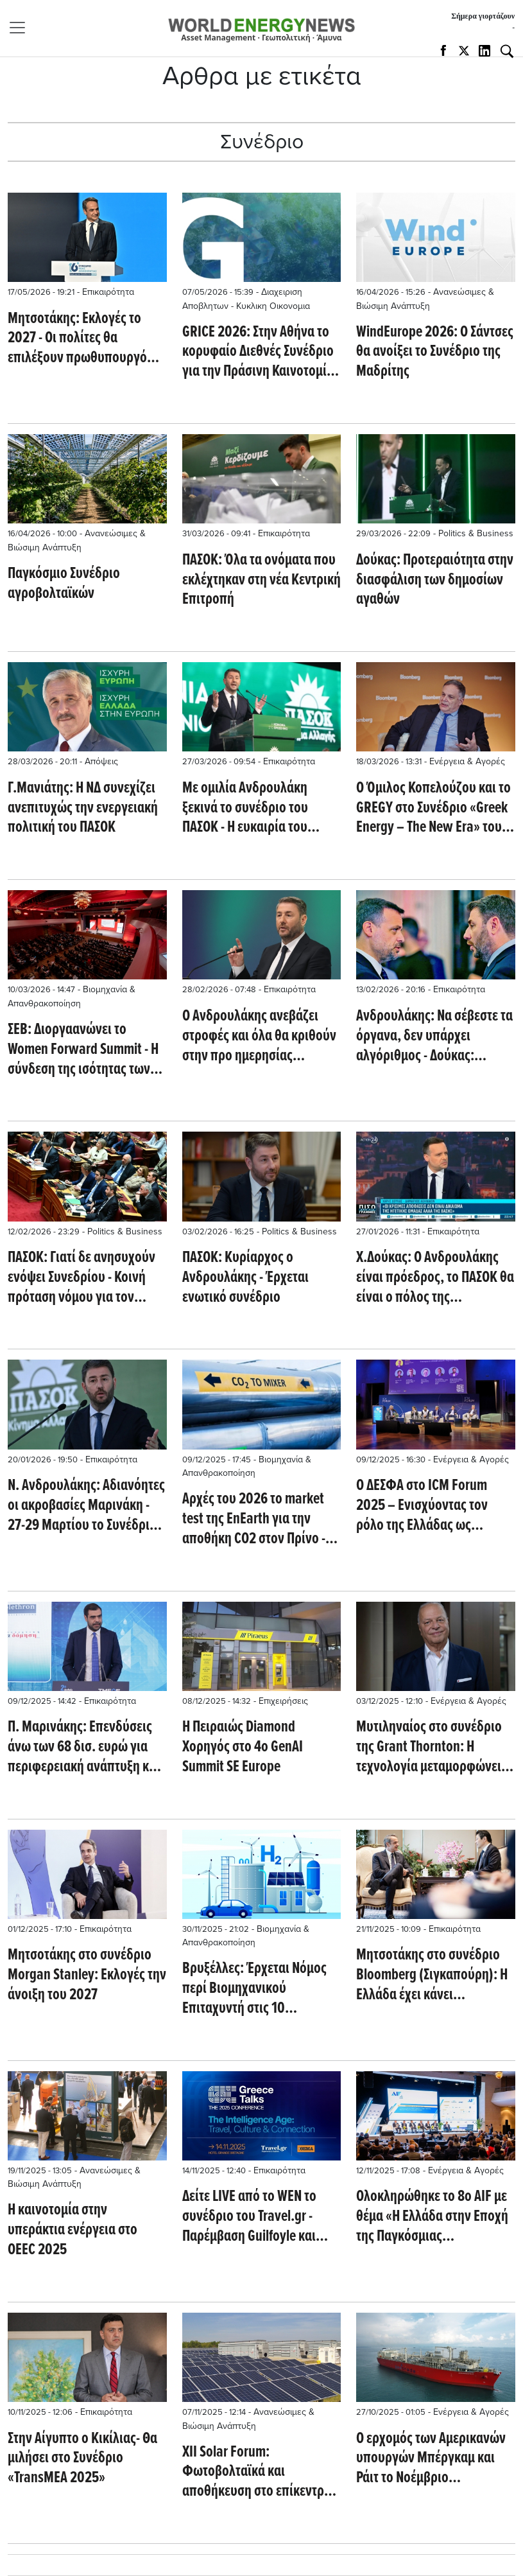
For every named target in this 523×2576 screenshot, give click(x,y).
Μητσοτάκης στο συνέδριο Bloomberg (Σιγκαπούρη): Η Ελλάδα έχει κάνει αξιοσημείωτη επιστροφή (432, 1975)
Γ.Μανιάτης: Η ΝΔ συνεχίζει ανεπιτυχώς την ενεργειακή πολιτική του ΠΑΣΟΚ (83, 808)
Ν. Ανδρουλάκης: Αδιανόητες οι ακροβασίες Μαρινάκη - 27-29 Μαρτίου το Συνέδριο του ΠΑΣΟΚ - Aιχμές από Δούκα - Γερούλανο (86, 1506)
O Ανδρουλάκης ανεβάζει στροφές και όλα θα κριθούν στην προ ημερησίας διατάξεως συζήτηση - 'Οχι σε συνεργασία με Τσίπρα (259, 1036)
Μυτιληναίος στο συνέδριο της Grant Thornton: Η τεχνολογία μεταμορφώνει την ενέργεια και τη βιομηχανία (429, 1747)
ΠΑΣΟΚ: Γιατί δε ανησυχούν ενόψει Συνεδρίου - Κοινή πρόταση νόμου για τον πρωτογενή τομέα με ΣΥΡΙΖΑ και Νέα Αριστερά (84, 1278)
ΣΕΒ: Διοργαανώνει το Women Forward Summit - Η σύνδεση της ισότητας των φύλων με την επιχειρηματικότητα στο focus (83, 1050)
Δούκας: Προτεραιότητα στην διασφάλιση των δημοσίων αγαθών (434, 580)
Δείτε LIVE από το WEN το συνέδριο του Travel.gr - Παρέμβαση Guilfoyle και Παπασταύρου (249, 2217)
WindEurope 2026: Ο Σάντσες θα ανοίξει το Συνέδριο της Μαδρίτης (434, 352)
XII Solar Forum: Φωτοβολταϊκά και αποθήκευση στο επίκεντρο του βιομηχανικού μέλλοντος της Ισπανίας (261, 2472)
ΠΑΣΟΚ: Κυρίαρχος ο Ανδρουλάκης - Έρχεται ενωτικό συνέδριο (245, 1278)
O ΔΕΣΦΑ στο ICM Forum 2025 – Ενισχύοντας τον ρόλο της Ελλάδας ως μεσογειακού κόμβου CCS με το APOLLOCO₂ (433, 1506)
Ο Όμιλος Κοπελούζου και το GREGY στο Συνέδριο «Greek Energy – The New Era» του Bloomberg (433, 808)
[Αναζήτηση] (507, 51)
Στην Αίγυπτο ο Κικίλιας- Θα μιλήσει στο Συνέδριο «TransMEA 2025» (82, 2459)
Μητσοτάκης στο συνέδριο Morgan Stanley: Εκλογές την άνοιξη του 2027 (87, 1975)
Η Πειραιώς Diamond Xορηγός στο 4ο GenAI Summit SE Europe (242, 1747)
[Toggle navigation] (21, 27)
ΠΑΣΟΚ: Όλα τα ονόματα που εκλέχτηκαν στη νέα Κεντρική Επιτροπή (261, 580)
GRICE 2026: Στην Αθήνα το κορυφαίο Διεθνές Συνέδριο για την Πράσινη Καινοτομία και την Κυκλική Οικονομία (258, 352)
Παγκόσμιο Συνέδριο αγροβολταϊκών (64, 584)
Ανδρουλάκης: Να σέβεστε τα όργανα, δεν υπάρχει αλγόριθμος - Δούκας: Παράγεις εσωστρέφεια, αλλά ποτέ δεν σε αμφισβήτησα (434, 1036)
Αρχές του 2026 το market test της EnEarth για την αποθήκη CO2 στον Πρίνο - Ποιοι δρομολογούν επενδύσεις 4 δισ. (253, 1519)
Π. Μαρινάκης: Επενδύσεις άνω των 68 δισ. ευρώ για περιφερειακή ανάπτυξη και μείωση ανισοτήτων (84, 1747)
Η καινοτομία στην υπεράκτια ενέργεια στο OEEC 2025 (72, 2230)
